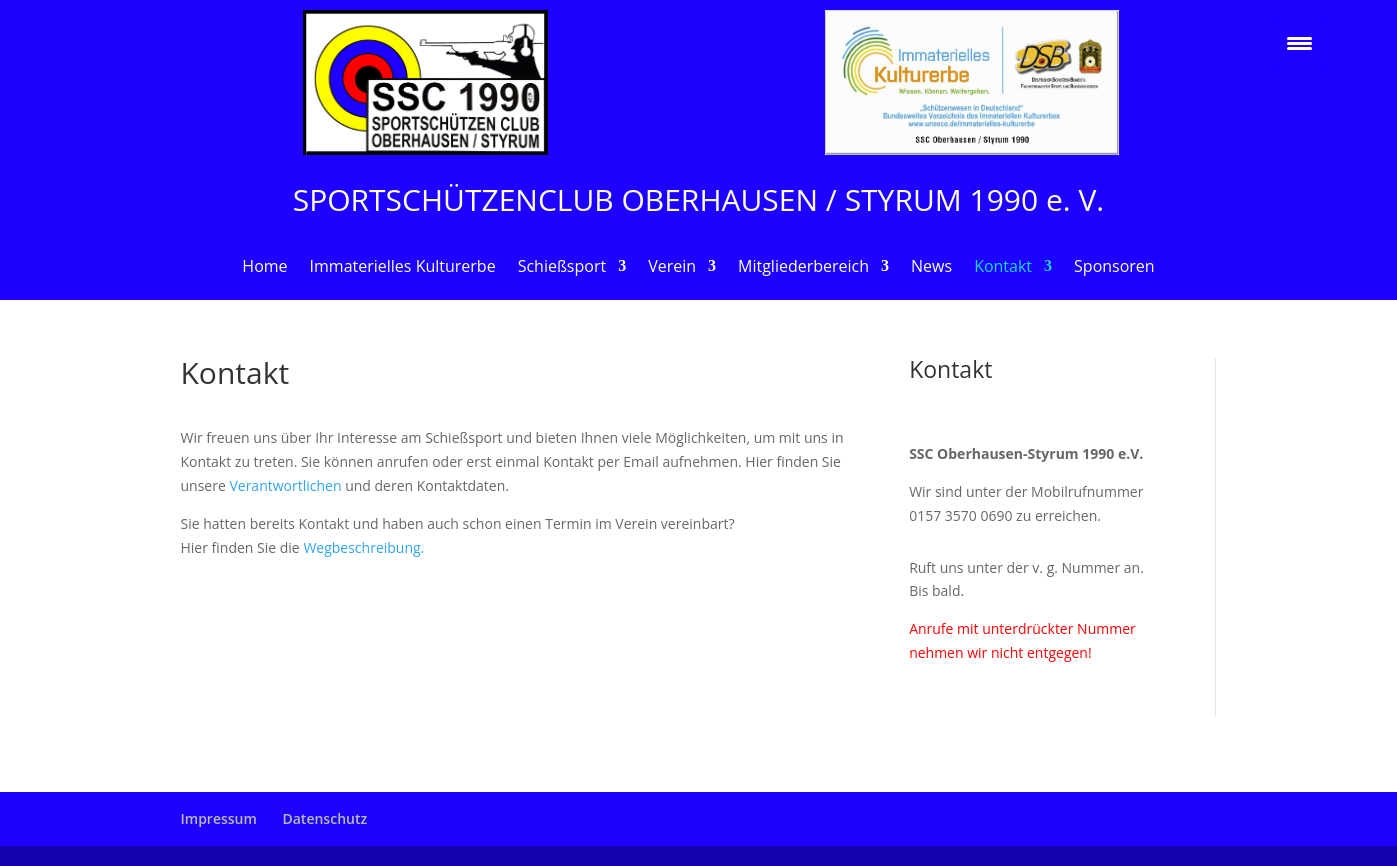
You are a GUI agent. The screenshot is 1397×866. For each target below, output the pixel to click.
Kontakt (1003, 268)
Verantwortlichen (287, 485)
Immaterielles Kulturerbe (403, 268)
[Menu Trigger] (1299, 42)
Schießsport (562, 268)
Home (264, 268)
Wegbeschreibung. (363, 547)
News (931, 268)
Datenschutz (324, 818)
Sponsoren (1114, 268)
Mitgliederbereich (803, 268)
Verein (672, 268)
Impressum (219, 818)
